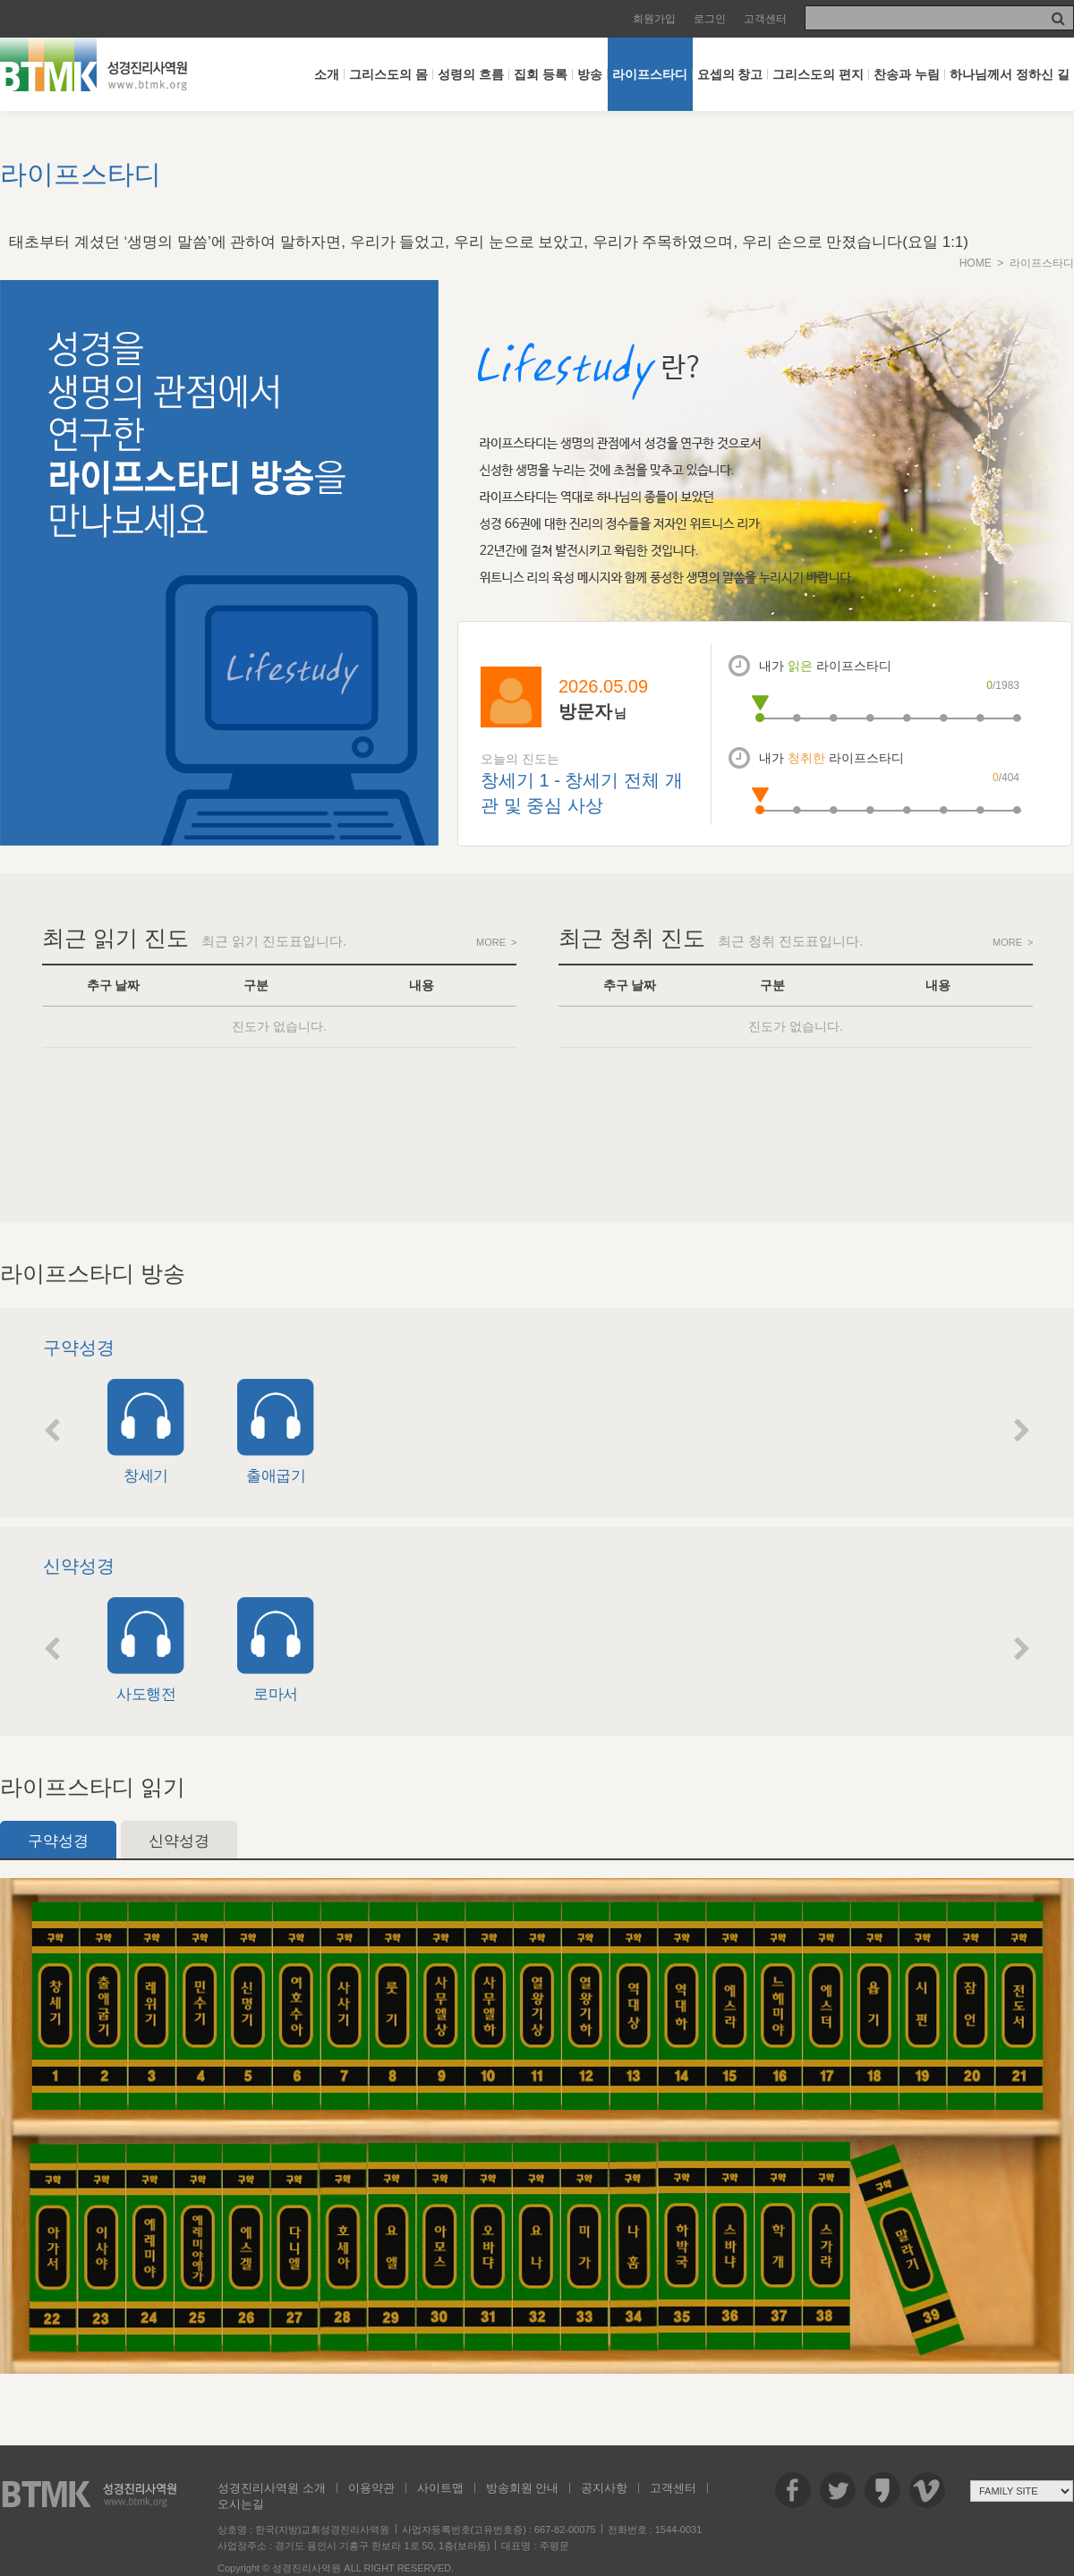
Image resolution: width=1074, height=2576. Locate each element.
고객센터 (765, 19)
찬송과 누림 (907, 74)
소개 (326, 74)
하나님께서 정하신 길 (1010, 74)
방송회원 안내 (522, 2488)
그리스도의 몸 (388, 74)
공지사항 (604, 2488)
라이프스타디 (649, 74)
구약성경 (58, 1840)
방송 (589, 74)
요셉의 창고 (730, 74)
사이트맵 (440, 2488)
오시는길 (240, 2504)
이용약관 (371, 2488)
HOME (975, 263)
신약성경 (179, 1840)
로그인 (710, 19)
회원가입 (654, 19)
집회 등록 (540, 74)
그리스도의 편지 (818, 74)
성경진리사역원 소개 (271, 2488)
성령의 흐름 (471, 74)
